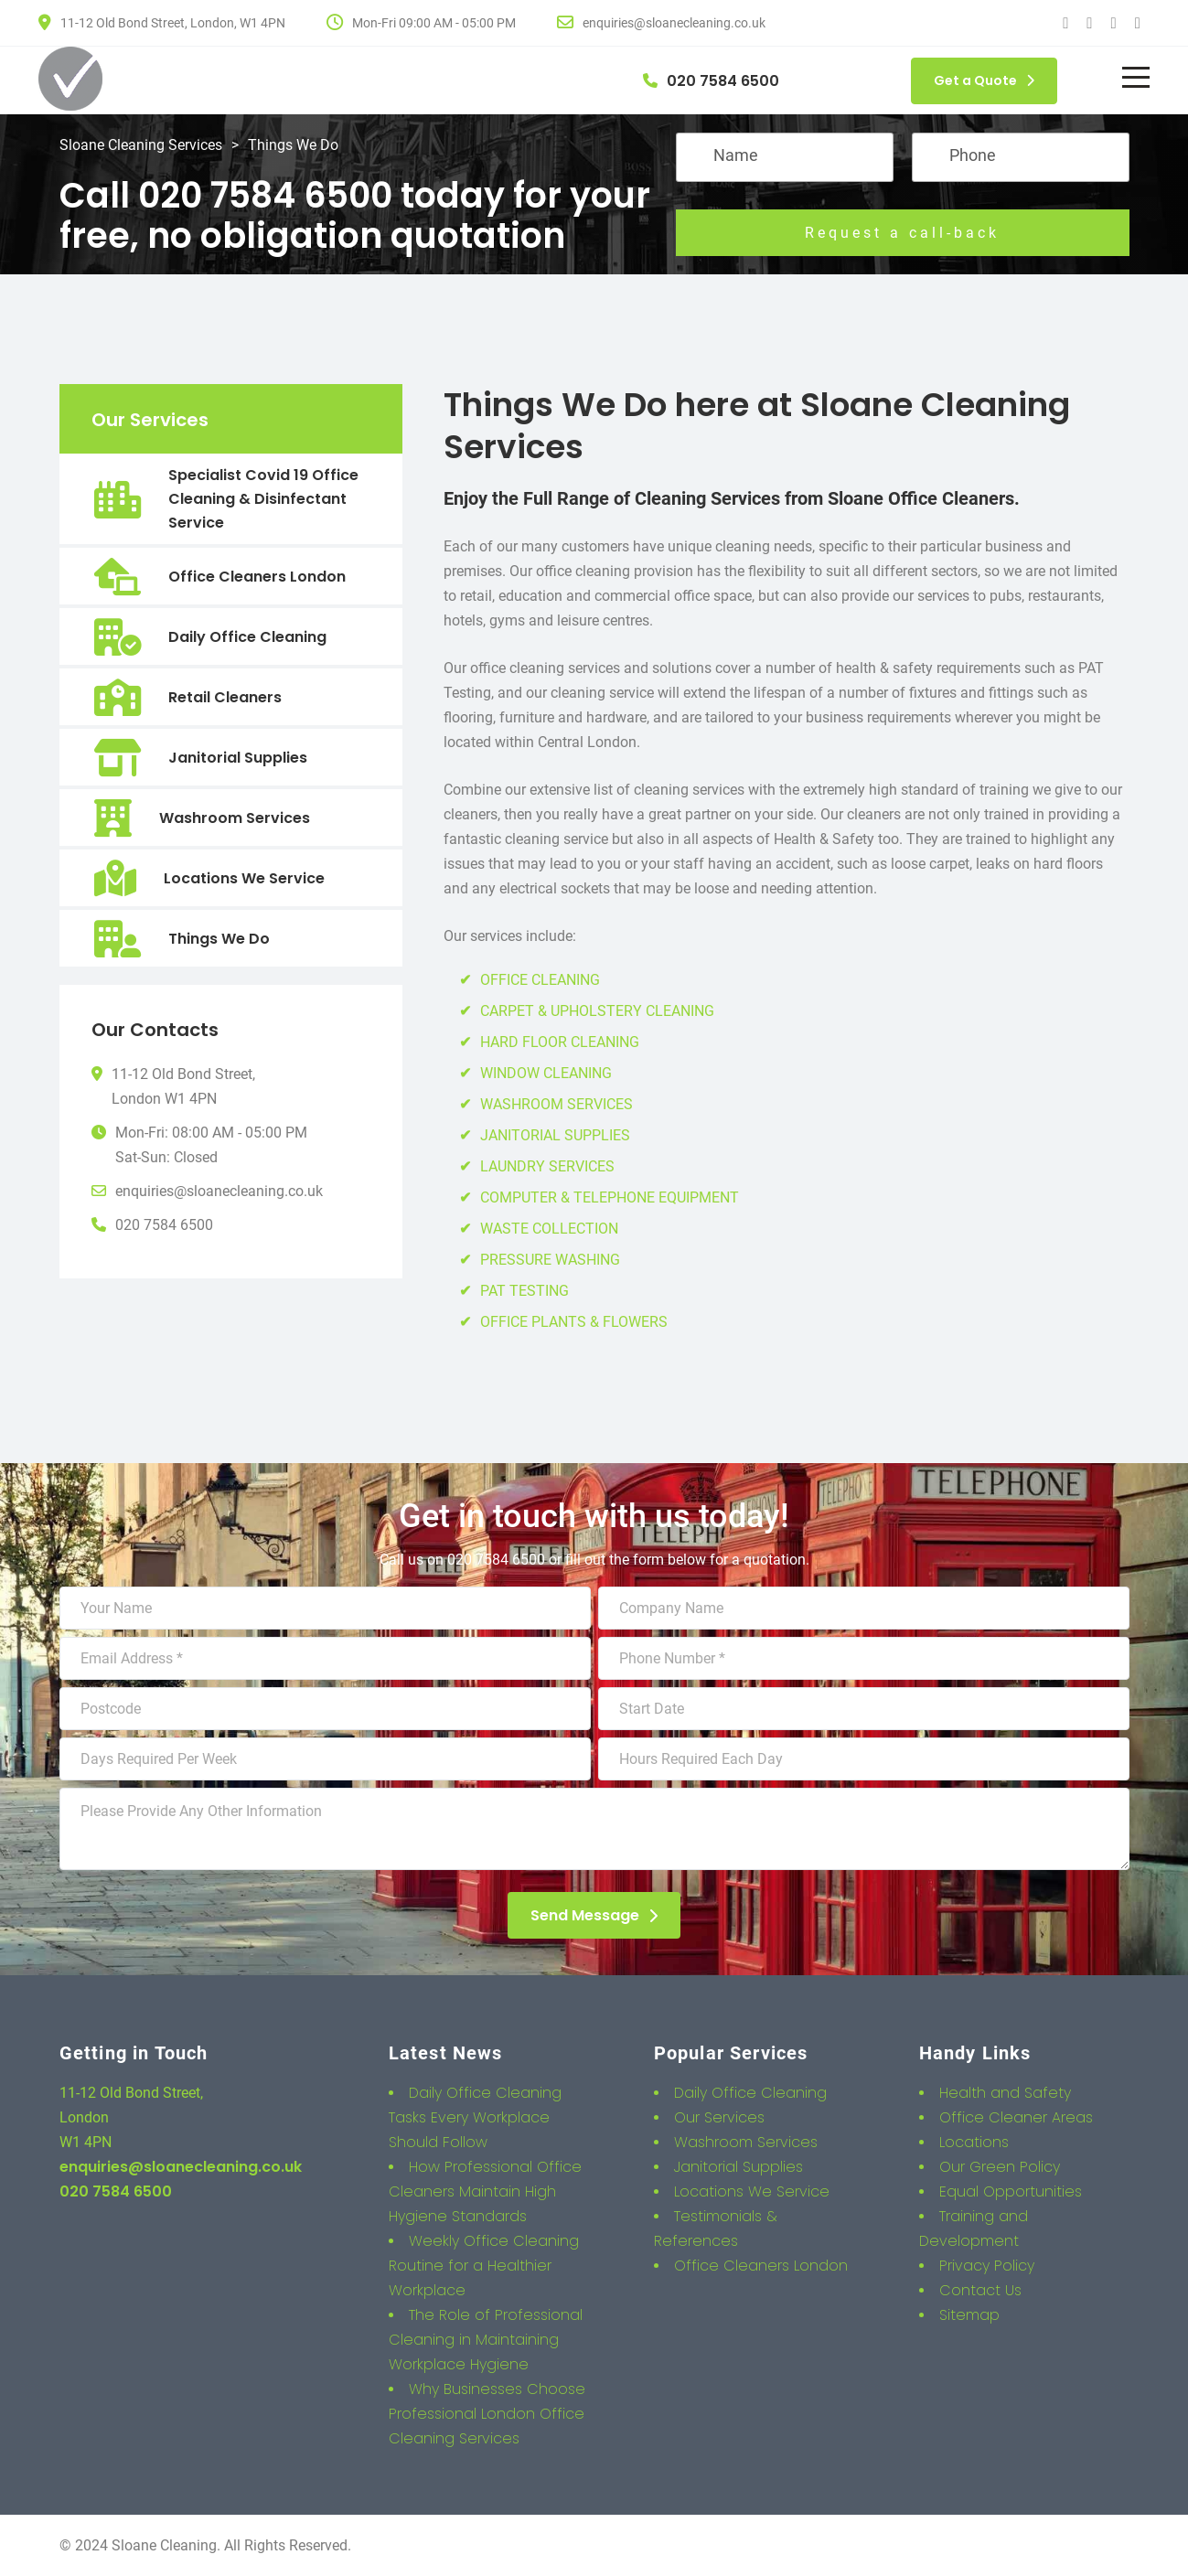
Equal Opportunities (1010, 2191)
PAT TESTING (524, 1290)
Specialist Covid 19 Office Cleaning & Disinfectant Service (263, 499)
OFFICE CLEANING (540, 980)
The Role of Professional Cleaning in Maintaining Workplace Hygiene (486, 2339)
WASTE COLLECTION (549, 1228)
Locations (974, 2142)
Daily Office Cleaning (247, 636)
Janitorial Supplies (237, 757)
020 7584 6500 (164, 1225)
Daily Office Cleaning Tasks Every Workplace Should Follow (475, 2117)
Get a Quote (984, 80)
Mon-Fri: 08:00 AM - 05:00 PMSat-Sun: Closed (211, 1145)
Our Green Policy (999, 2166)
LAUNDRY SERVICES (547, 1166)
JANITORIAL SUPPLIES (555, 1135)
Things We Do (219, 938)
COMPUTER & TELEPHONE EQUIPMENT (609, 1197)
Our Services (719, 2117)
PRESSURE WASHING (550, 1259)
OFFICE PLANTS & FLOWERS (574, 1322)
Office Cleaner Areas (1016, 2117)
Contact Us (980, 2290)
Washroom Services (234, 817)
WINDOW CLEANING (546, 1073)
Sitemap (969, 2314)
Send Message (594, 1915)
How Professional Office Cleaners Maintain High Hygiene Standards (485, 2191)
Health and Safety (1005, 2092)
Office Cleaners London (257, 576)
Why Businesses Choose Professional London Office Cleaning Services (487, 2413)
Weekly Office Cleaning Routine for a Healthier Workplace (484, 2265)
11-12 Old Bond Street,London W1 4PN (183, 1086)
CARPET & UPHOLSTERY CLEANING (597, 1011)
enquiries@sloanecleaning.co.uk (219, 1191)
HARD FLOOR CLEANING (559, 1042)
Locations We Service (244, 878)
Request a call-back (902, 232)
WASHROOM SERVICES (556, 1104)
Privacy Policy (986, 2265)
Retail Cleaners (225, 697)
